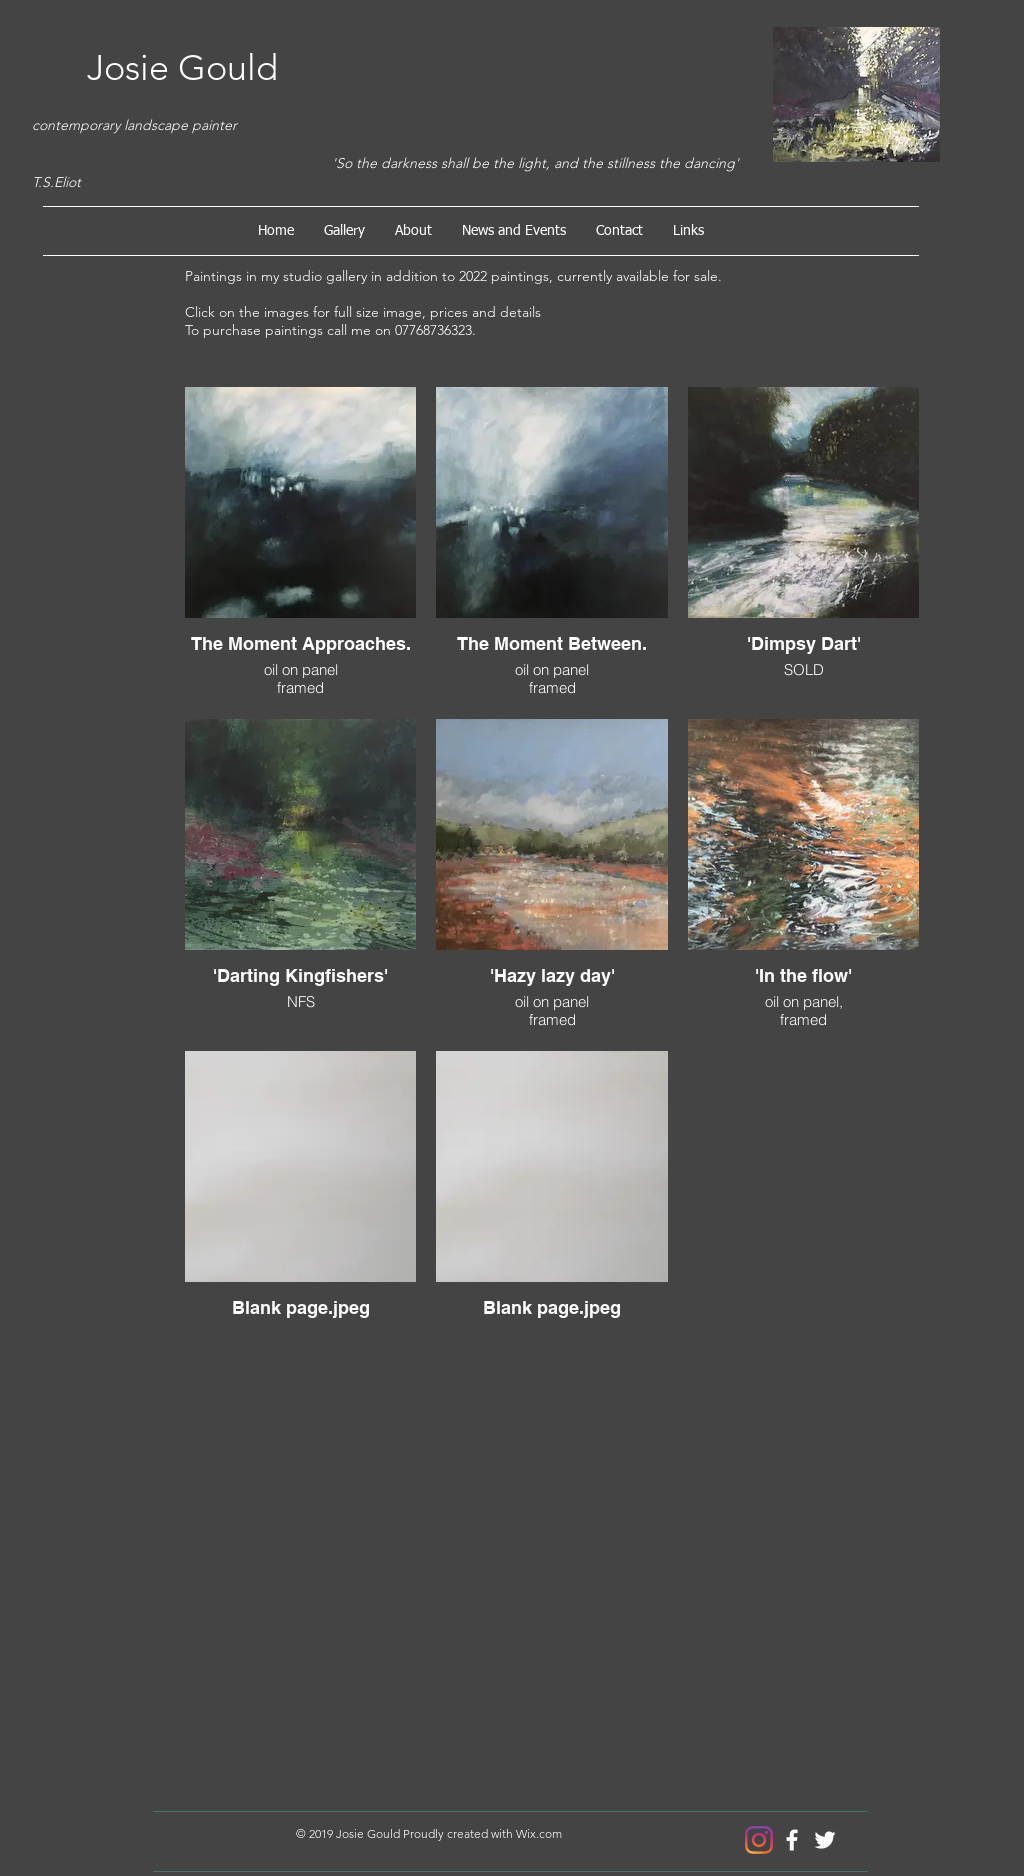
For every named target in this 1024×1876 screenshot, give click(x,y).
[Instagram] (759, 1840)
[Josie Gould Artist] (792, 1840)
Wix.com (539, 1833)
